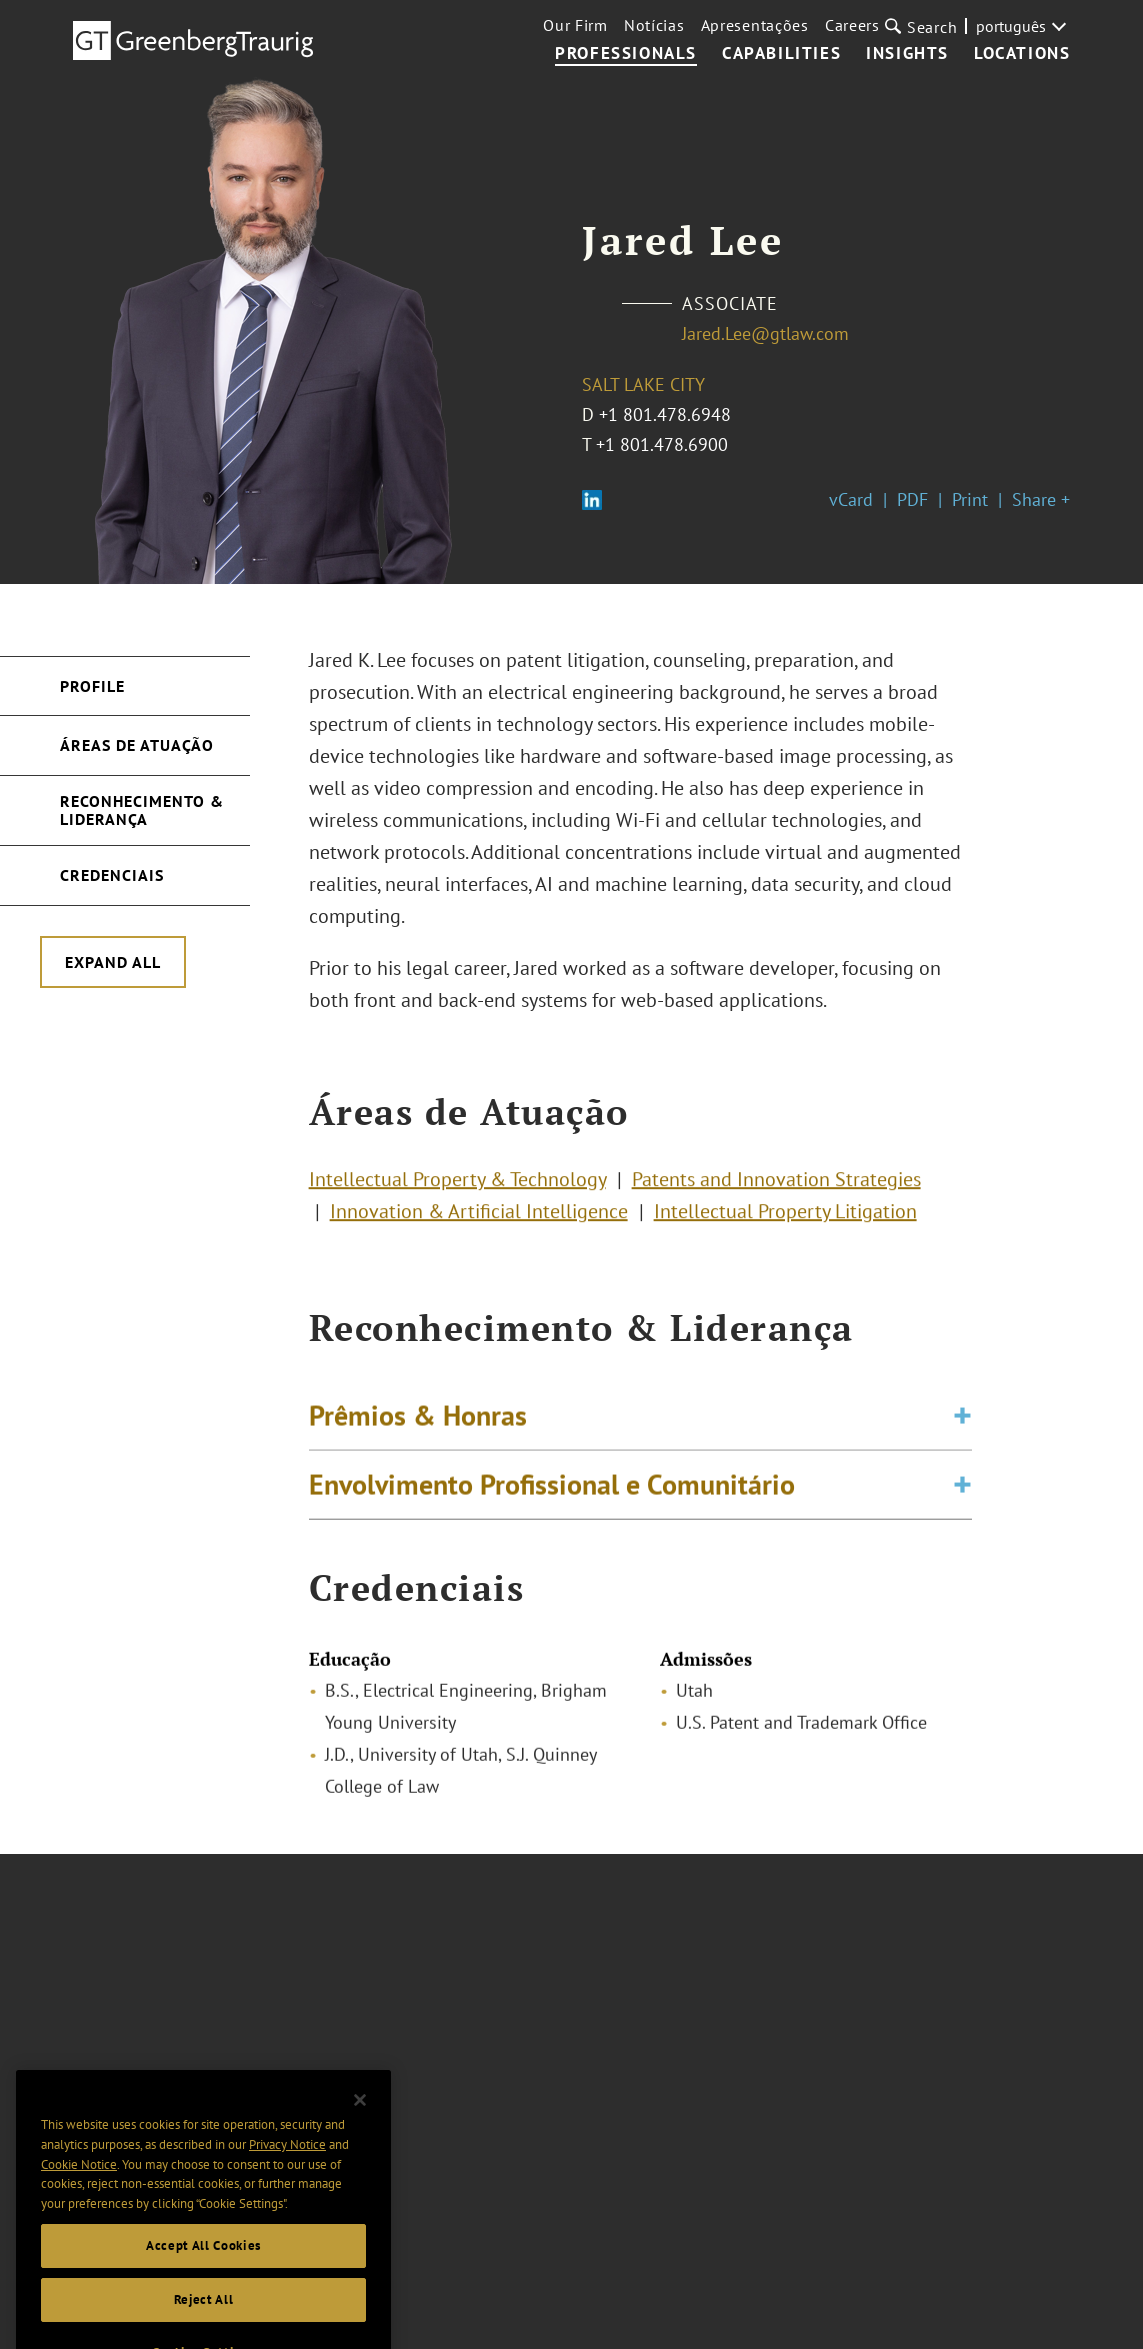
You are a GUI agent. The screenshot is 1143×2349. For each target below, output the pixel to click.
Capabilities (781, 54)
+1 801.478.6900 (662, 444)
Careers (852, 25)
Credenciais (112, 875)
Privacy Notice (287, 2163)
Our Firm (575, 25)
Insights (907, 54)
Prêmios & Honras (418, 1420)
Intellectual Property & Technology (457, 1183)
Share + (1041, 499)
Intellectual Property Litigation (785, 1215)
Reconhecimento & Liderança (142, 810)
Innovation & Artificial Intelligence (479, 1215)
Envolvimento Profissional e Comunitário (552, 1489)
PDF (912, 499)
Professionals (626, 54)
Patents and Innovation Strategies (776, 1183)
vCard (851, 499)
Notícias (654, 25)
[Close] (360, 2119)
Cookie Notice (79, 2183)
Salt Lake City (643, 384)
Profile (92, 686)
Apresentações (755, 25)
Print (970, 499)
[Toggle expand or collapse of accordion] (962, 1421)
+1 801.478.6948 (665, 414)
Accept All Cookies (203, 2264)
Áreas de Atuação (137, 745)
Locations (1022, 54)
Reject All (204, 2318)
